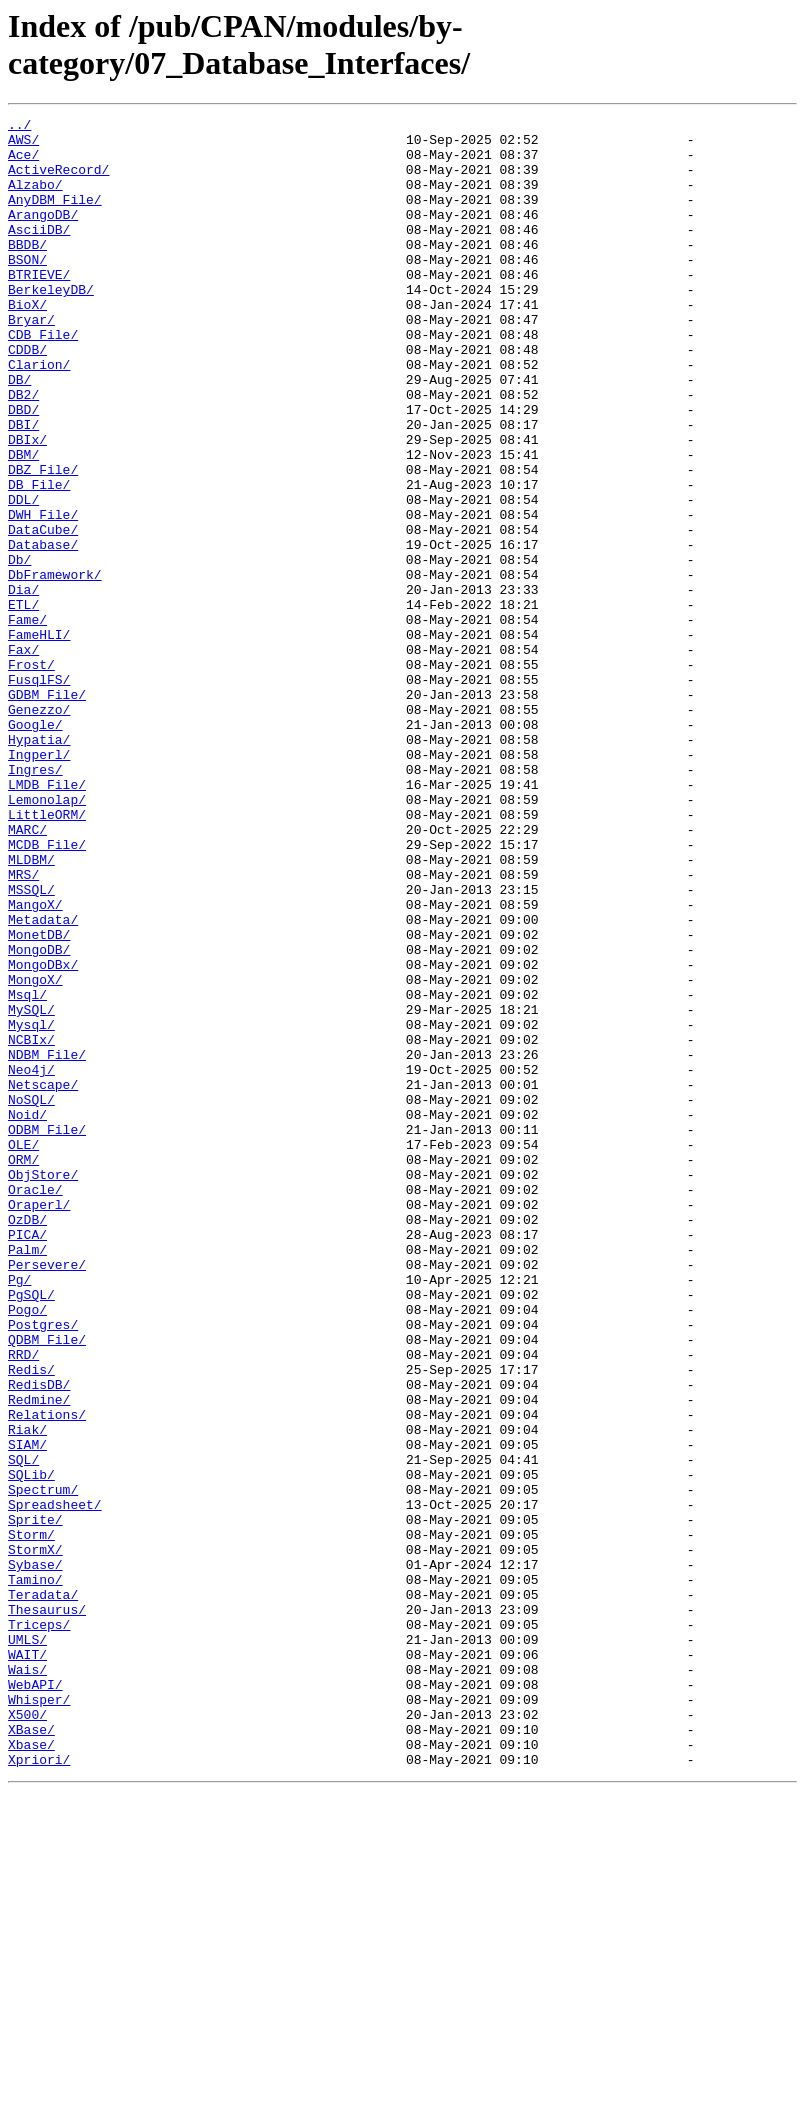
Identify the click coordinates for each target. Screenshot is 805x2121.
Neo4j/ (31, 1261)
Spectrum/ (43, 1765)
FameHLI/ (39, 739)
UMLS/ (27, 1945)
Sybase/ (35, 1855)
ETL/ (23, 703)
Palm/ (27, 1477)
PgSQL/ (31, 1531)
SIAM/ (27, 1711)
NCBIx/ (31, 1225)
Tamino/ (35, 1873)
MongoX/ (35, 1153)
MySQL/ (31, 1189)
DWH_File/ (43, 595)
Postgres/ (43, 1567)
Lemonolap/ (47, 937)
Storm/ (31, 1819)
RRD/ (23, 1603)
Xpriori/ (39, 2089)
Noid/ (27, 1315)
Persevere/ (47, 1495)
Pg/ (19, 1513)
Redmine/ (39, 1657)
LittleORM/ (47, 955)
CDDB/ (27, 397)
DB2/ (23, 451)
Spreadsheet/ (55, 1783)
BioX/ (27, 343)
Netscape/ (43, 1279)
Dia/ (23, 685)
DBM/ (23, 523)
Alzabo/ (35, 199)
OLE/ (23, 1351)
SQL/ (23, 1729)
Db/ (19, 649)
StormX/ (35, 1837)
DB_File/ (39, 559)
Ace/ (23, 163)
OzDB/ (27, 1441)
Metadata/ (43, 1081)
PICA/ (27, 1459)
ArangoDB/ (43, 235)
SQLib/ (31, 1747)
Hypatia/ (39, 865)
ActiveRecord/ (58, 181)
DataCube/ (43, 613)
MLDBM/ (31, 1009)
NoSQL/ (31, 1297)
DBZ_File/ (43, 541)
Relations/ (47, 1675)
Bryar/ (31, 361)
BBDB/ (27, 271)
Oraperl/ (39, 1423)
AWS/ (23, 145)
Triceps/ (39, 1927)
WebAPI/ (35, 1999)
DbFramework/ (55, 667)
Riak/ (27, 1693)
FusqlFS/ (39, 793)
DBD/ (23, 469)
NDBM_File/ (47, 1243)
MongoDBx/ (43, 1135)
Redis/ (31, 1621)
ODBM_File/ (47, 1333)
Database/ (43, 631)
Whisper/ (39, 2017)
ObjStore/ (43, 1387)
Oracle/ (35, 1405)
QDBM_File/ (47, 1585)
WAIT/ (27, 1963)
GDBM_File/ (47, 811)
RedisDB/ (39, 1639)
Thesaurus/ (47, 1909)
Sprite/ (35, 1801)
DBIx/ (27, 505)
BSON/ (27, 289)
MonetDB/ (39, 1099)
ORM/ (23, 1369)
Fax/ (23, 757)
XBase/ (31, 2053)
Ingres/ (35, 901)
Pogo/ (27, 1549)
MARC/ (27, 973)
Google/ (35, 847)
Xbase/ (31, 2071)
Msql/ (27, 1171)
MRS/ (23, 1027)
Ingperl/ (39, 883)
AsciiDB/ (39, 253)
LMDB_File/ (47, 919)
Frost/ (31, 775)
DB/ (19, 433)
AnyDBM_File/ (55, 217)
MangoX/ (35, 1063)
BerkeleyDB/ (51, 325)
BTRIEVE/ (39, 307)
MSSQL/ (31, 1045)
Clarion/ (39, 415)
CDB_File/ (43, 379)
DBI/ (23, 487)
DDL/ (23, 577)
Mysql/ (31, 1207)
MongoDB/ (39, 1117)
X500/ (27, 2035)
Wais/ (27, 1981)
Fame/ (27, 721)
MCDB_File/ (47, 991)
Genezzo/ (39, 829)
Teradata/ (43, 1891)
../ (19, 127)
